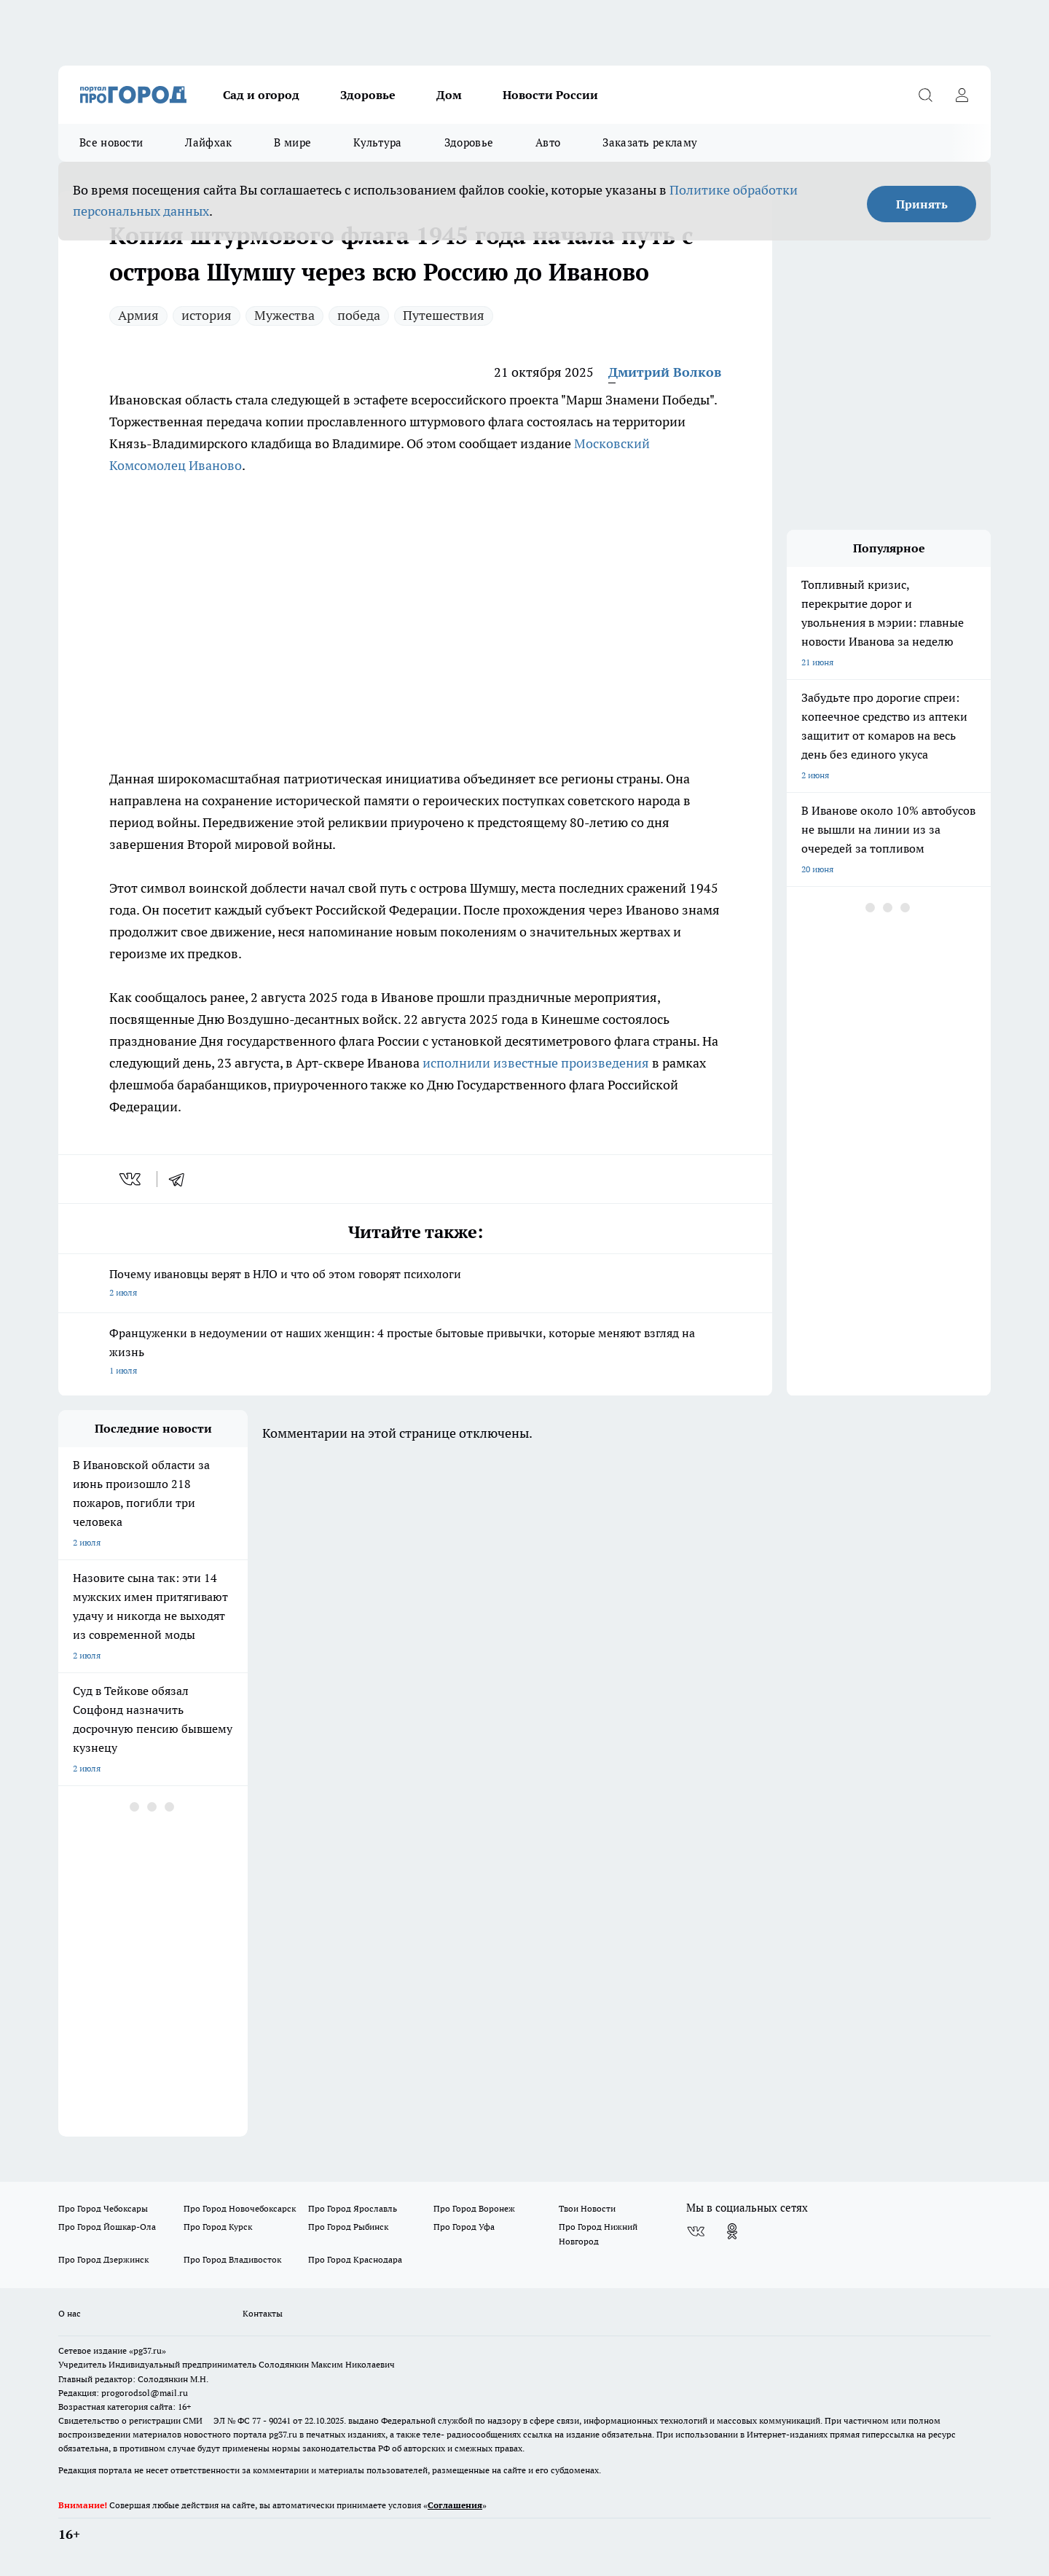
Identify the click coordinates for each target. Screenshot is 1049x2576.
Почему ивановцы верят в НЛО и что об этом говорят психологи (415, 1284)
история (206, 315)
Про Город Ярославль (352, 2208)
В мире (292, 142)
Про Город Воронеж (474, 2208)
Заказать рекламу (649, 142)
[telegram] (181, 1179)
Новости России (550, 94)
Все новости (111, 142)
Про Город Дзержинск (103, 2259)
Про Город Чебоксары (103, 2208)
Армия (138, 315)
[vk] (131, 1179)
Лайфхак (208, 142)
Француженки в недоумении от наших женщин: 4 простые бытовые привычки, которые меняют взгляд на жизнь (415, 1353)
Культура (377, 142)
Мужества (284, 315)
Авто (547, 142)
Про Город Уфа (464, 2226)
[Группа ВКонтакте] (695, 2231)
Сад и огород (261, 94)
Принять (922, 204)
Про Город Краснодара (355, 2259)
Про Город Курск (218, 2226)
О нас (69, 2313)
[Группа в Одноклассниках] (732, 2231)
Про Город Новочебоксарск (240, 2208)
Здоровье (368, 94)
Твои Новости (587, 2208)
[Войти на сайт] (961, 94)
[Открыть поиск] (925, 94)
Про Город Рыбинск (348, 2226)
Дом (449, 94)
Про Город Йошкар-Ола (107, 2226)
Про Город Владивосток (232, 2259)
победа (358, 315)
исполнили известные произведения (536, 1062)
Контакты (263, 2313)
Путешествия (443, 315)
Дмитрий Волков (664, 372)
